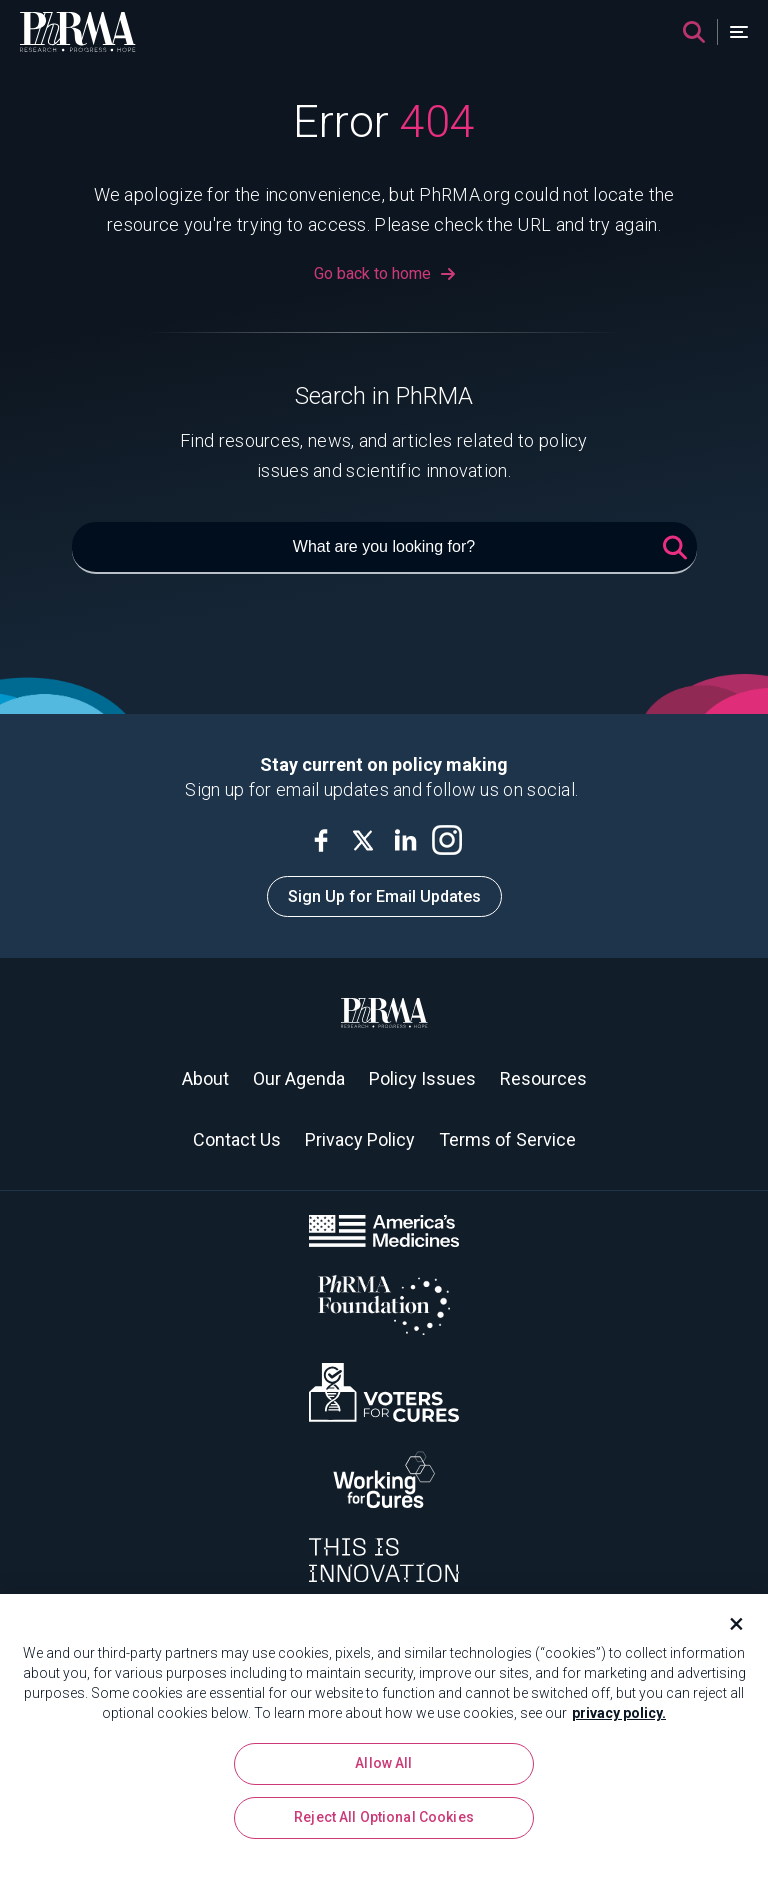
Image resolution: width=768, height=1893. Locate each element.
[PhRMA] (78, 32)
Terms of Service (507, 1139)
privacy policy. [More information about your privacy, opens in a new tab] (619, 1720)
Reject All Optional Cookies (384, 1825)
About (205, 1078)
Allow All (383, 1771)
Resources (543, 1078)
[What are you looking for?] (384, 548)
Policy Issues (422, 1078)
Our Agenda (299, 1078)
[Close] (728, 1631)
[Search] (694, 32)
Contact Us (237, 1139)
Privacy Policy (360, 1139)
